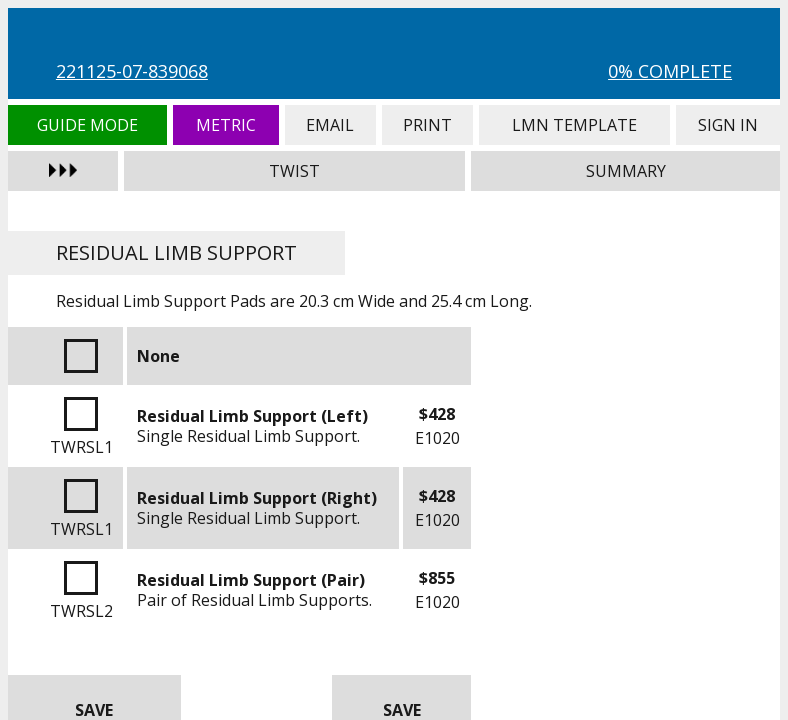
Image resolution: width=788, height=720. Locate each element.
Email (330, 125)
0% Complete (670, 71)
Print (428, 125)
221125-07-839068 (132, 71)
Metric (226, 125)
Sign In (728, 125)
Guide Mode (87, 125)
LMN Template (574, 125)
